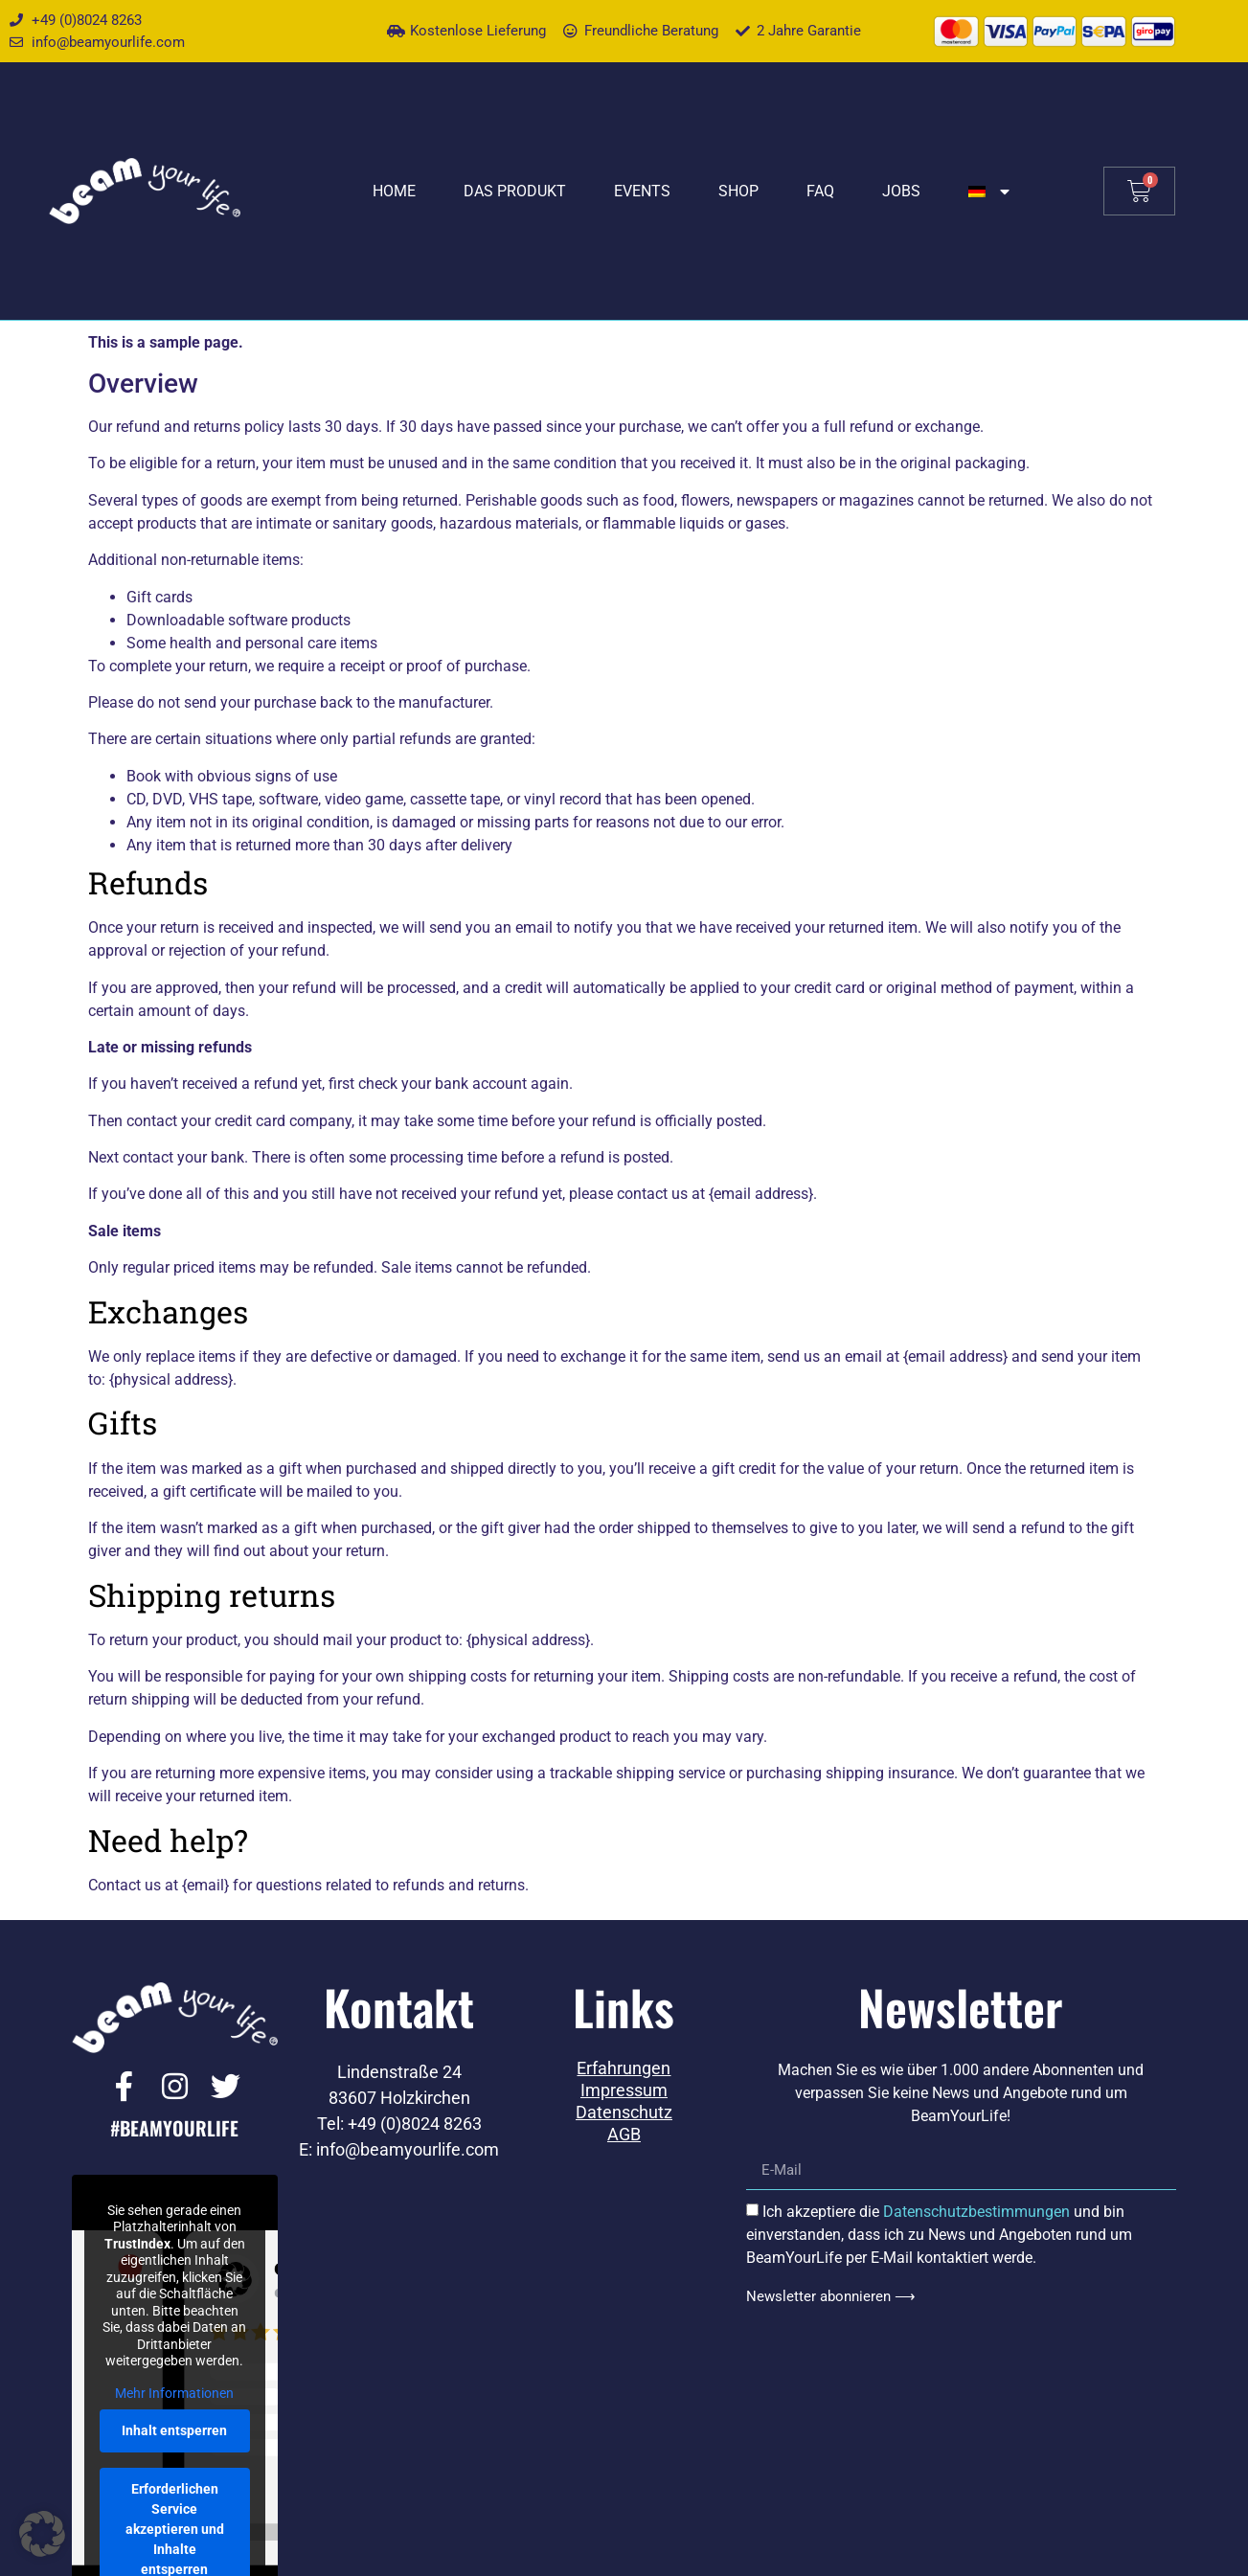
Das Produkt (515, 191)
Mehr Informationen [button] (174, 2393)
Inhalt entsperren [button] (174, 2430)
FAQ (820, 191)
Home (394, 191)
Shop (738, 191)
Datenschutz (624, 2112)
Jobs (901, 191)
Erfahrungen (623, 2068)
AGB (624, 2134)
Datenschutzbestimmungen (976, 2212)
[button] (42, 2534)
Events (642, 191)
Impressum (624, 2090)
